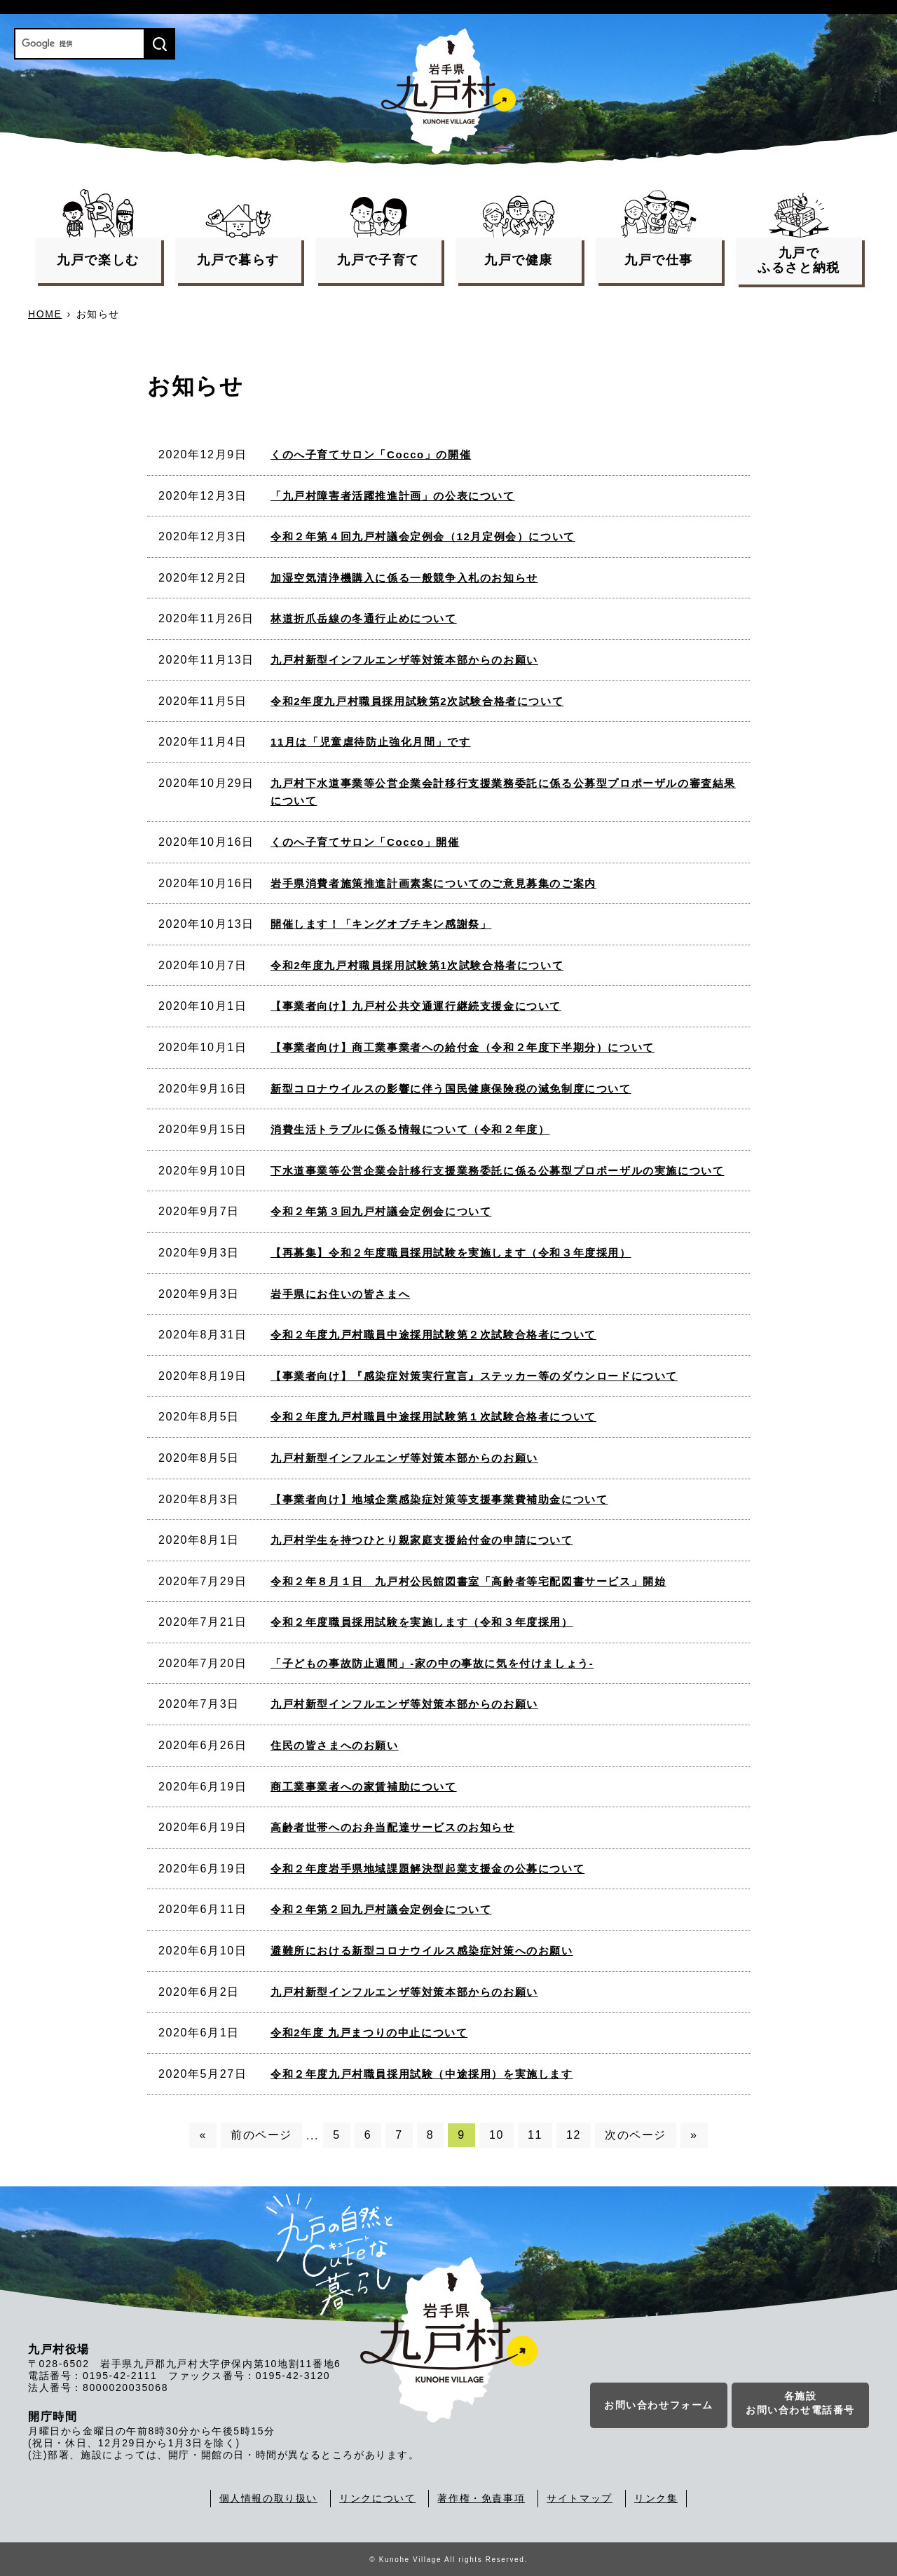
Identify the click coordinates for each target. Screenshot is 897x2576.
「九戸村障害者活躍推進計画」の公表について (393, 496)
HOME (45, 314)
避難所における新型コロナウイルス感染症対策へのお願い (422, 1951)
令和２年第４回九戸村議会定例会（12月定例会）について (423, 536)
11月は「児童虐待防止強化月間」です (371, 742)
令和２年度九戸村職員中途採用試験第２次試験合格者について (433, 1335)
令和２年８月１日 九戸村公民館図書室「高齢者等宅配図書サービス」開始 (468, 1581)
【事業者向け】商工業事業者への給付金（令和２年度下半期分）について (463, 1047)
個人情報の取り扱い (268, 2498)
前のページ (261, 2135)
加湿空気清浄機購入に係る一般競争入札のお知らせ (404, 578)
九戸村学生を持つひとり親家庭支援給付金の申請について (422, 1540)
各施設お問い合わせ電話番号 (800, 2405)
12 (573, 2135)
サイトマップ (579, 2498)
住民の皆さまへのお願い (335, 1745)
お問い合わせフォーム (658, 2407)
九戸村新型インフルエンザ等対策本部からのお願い (404, 660)
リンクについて (377, 2498)
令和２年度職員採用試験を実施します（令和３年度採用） (422, 1622)
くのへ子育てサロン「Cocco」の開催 (371, 454)
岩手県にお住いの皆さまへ (340, 1294)
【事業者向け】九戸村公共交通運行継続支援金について (416, 1006)
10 (496, 2135)
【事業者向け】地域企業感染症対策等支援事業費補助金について (439, 1499)
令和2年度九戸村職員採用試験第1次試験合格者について (417, 965)
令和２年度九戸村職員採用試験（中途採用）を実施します (422, 2074)
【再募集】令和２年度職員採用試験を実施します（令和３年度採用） (451, 1253)
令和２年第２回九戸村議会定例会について (381, 1909)
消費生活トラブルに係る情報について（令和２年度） (410, 1129)
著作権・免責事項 (481, 2498)
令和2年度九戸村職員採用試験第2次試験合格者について (417, 701)
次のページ (635, 2135)
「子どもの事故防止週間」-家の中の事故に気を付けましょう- (432, 1663)
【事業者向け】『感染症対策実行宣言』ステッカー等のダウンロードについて (474, 1376)
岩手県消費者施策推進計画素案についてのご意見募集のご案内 (433, 883)
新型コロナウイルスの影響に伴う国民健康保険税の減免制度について (451, 1089)
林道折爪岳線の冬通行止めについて (364, 618)
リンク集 (656, 2498)
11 (535, 2135)
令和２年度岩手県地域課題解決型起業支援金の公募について (427, 1869)
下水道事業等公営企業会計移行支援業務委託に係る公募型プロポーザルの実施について (497, 1171)
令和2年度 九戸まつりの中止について (369, 2033)
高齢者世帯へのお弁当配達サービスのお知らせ (393, 1827)
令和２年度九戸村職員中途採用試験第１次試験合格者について (433, 1417)
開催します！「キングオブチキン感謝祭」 (381, 924)
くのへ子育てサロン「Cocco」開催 (365, 842)
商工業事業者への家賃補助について (364, 1787)
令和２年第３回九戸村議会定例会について (381, 1211)
